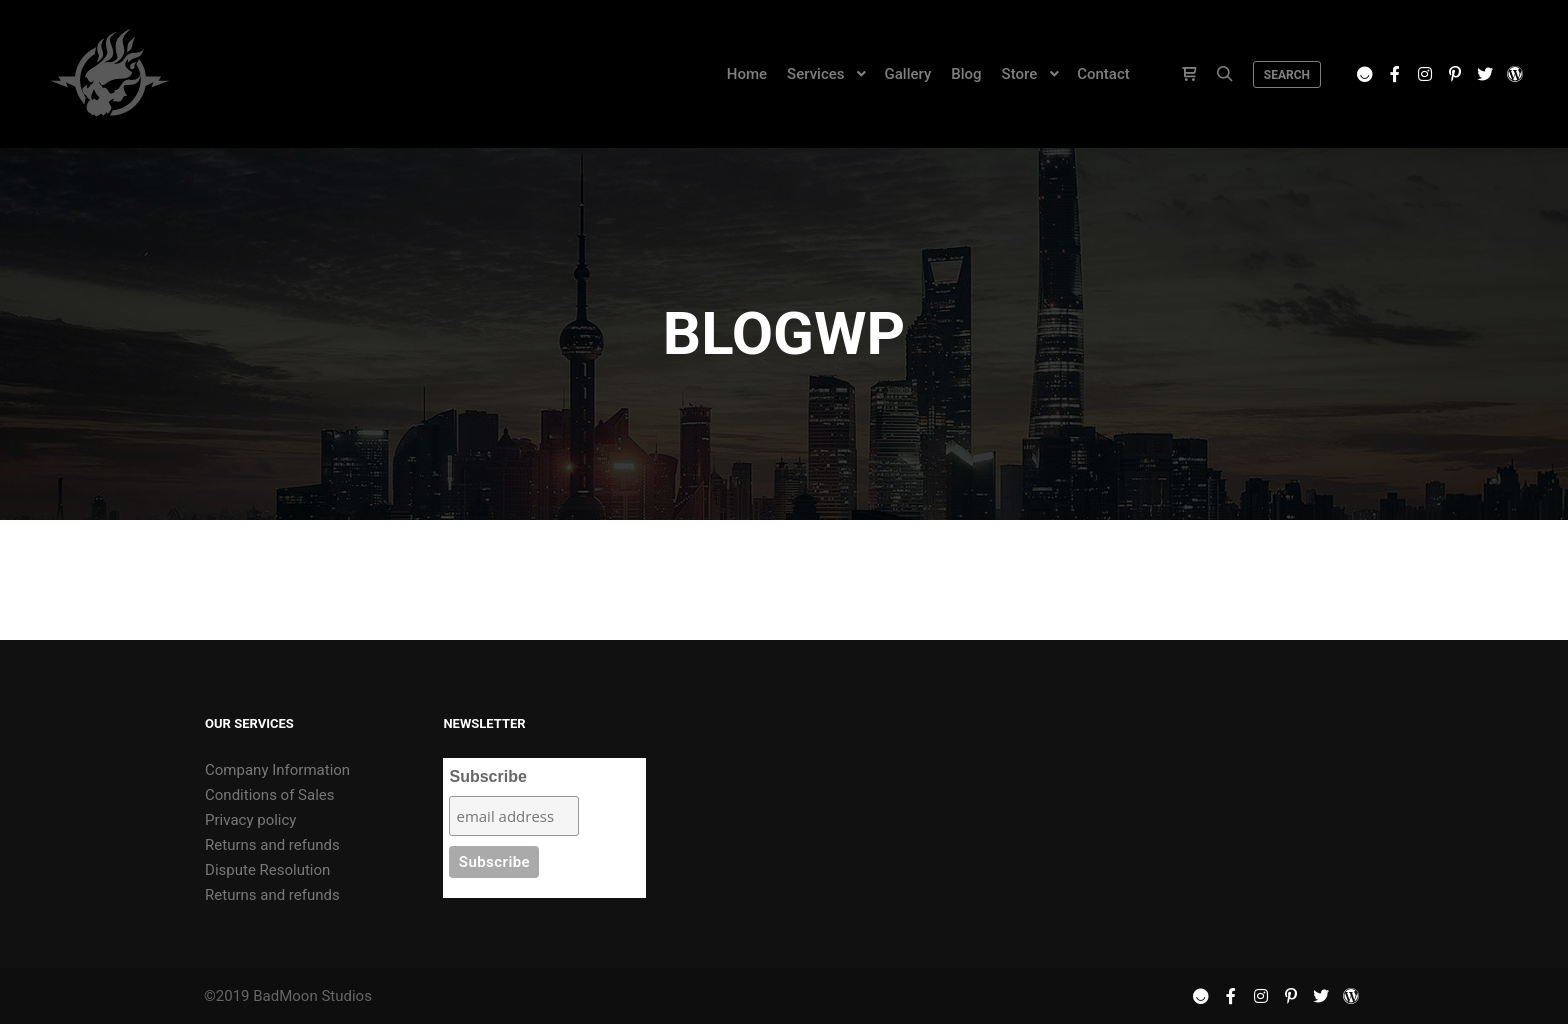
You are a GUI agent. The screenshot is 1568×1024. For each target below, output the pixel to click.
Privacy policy (250, 820)
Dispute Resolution (267, 870)
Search (1287, 75)
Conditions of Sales (269, 795)
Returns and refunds (272, 845)
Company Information (277, 770)
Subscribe (487, 776)
